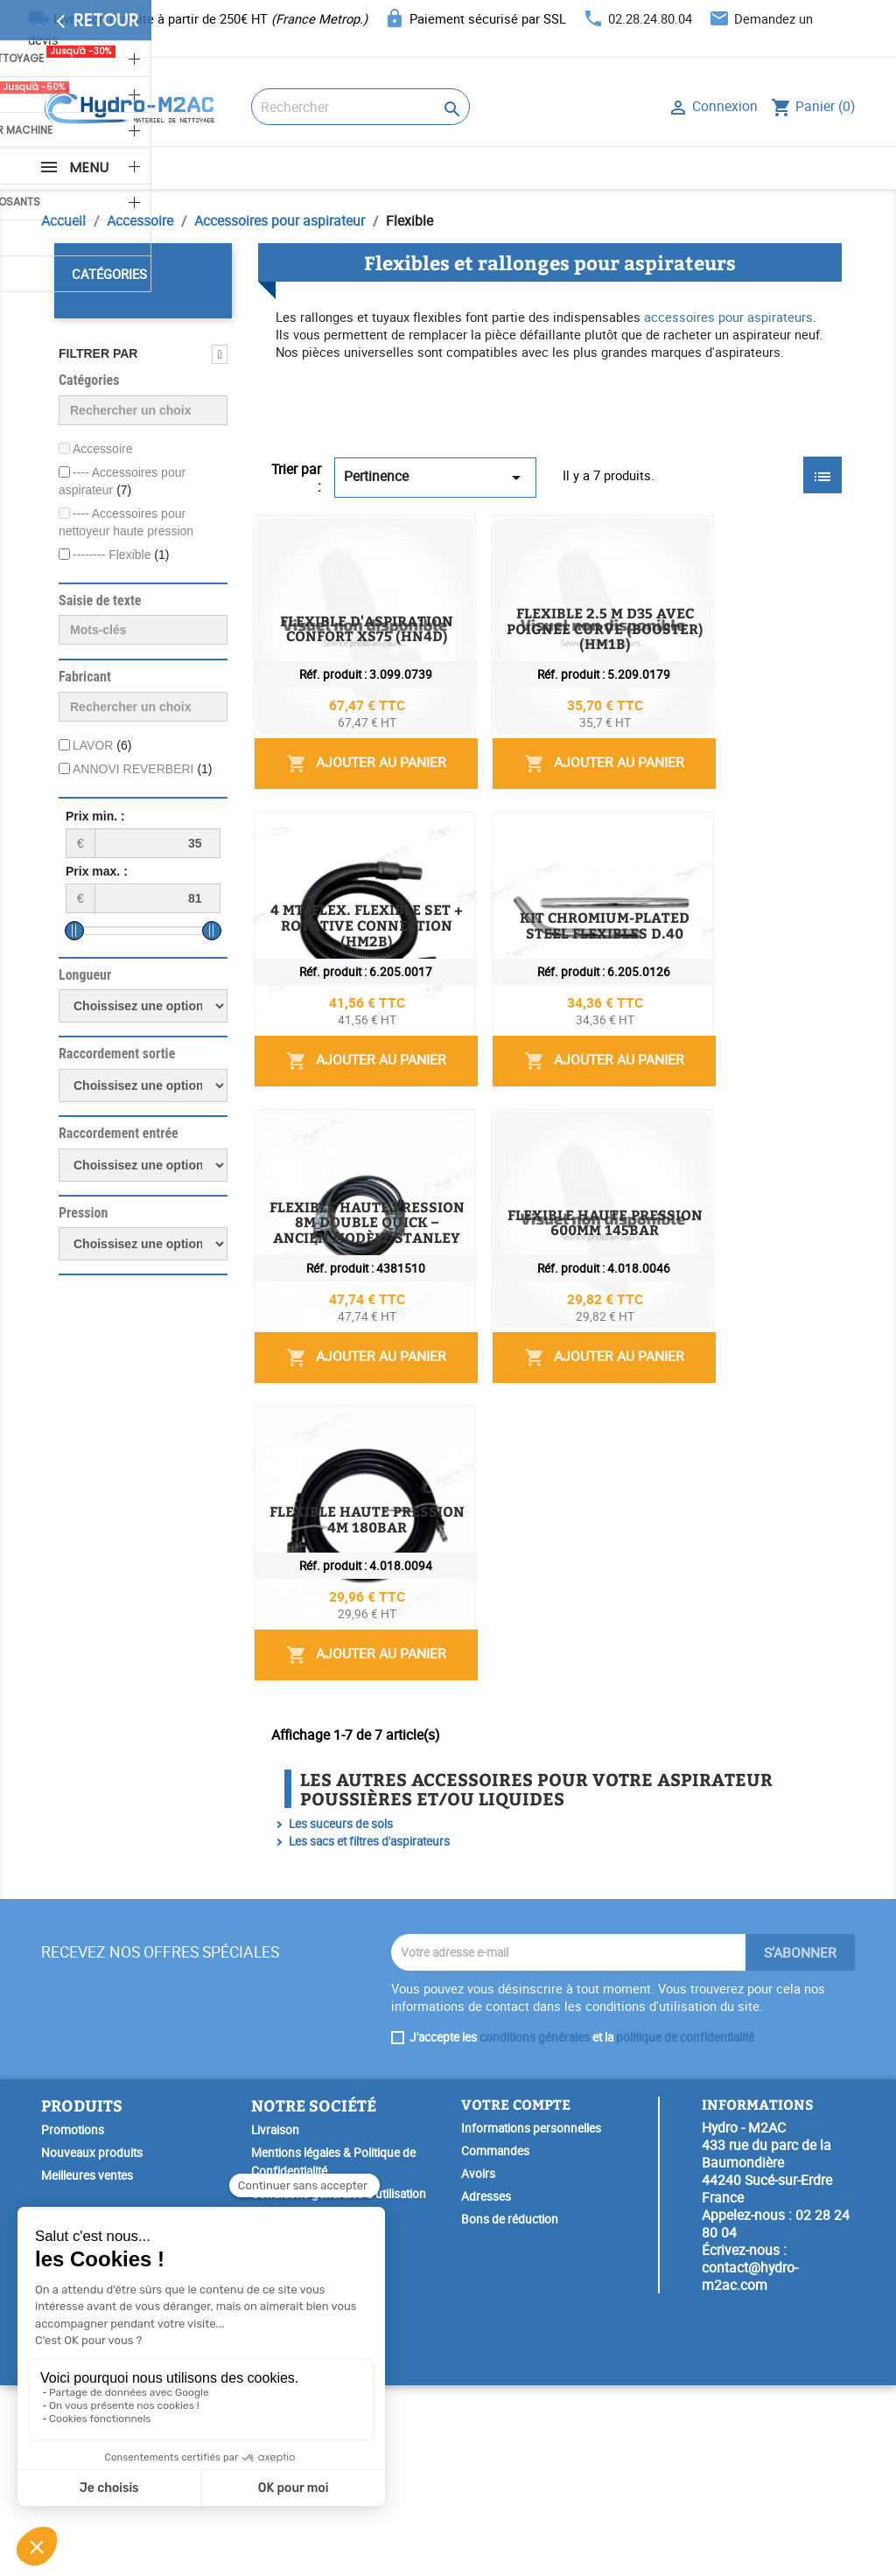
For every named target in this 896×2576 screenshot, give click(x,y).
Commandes (495, 2341)
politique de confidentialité (685, 2227)
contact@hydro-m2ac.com (750, 2466)
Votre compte (515, 2294)
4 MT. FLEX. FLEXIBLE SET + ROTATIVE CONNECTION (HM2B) (643, 939)
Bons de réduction (509, 2410)
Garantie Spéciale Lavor (312, 2539)
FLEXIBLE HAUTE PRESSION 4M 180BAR (580, 1719)
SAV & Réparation (297, 2516)
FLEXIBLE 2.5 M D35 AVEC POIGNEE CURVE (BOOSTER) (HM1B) (643, 742)
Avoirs (478, 2364)
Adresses (486, 2387)
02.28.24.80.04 (650, 18)
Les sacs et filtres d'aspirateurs (369, 2031)
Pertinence (436, 477)
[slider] (74, 930)
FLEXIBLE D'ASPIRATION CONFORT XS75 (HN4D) (610, 538)
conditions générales (535, 2227)
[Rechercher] (360, 106)
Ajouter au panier (740, 656)
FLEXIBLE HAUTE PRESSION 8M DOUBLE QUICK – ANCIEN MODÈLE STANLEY (643, 1332)
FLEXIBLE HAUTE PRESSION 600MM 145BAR (594, 1522)
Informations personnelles (531, 2319)
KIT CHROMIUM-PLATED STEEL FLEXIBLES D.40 (606, 1128)
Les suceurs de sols (341, 2013)
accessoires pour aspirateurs (728, 316)
